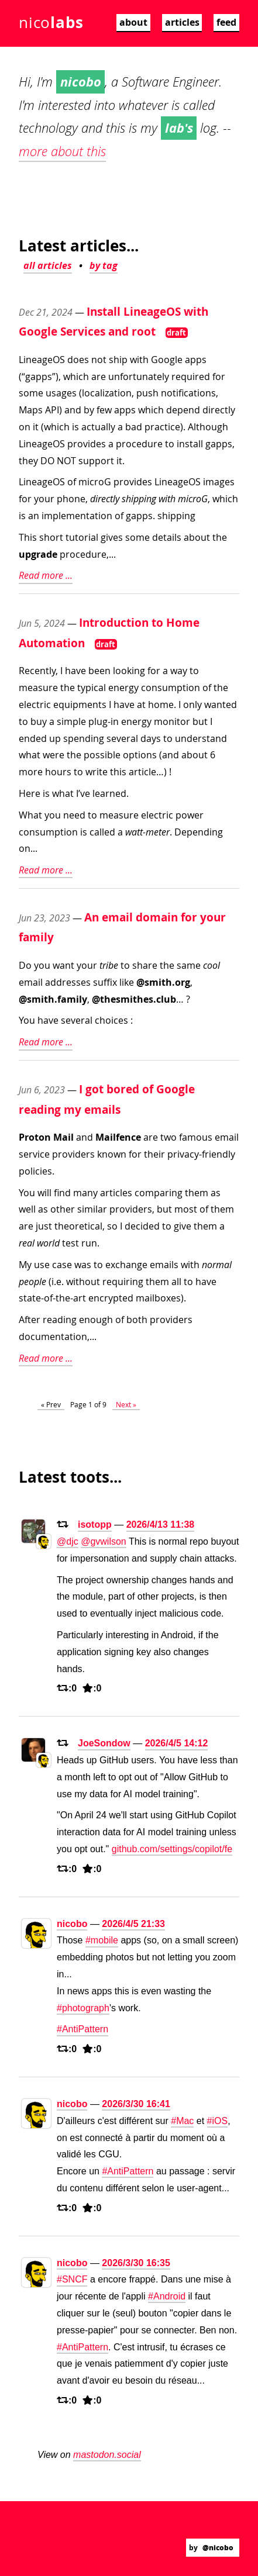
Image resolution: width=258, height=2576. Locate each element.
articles (182, 22)
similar (92, 1209)
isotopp (95, 1524)
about (133, 22)
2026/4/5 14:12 (176, 1743)
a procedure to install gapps (170, 443)
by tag (104, 265)
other (62, 1209)
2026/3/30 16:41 (136, 2104)
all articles (47, 265)
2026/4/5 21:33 (133, 1924)
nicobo (72, 1924)
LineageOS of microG (65, 481)
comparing (159, 1192)
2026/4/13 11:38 (160, 1524)
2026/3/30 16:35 (136, 2263)
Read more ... (46, 575)
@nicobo (217, 2548)
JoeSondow (104, 1743)
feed (226, 22)
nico (51, 22)
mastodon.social (107, 2455)
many (85, 1192)
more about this (62, 151)
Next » (126, 1404)
